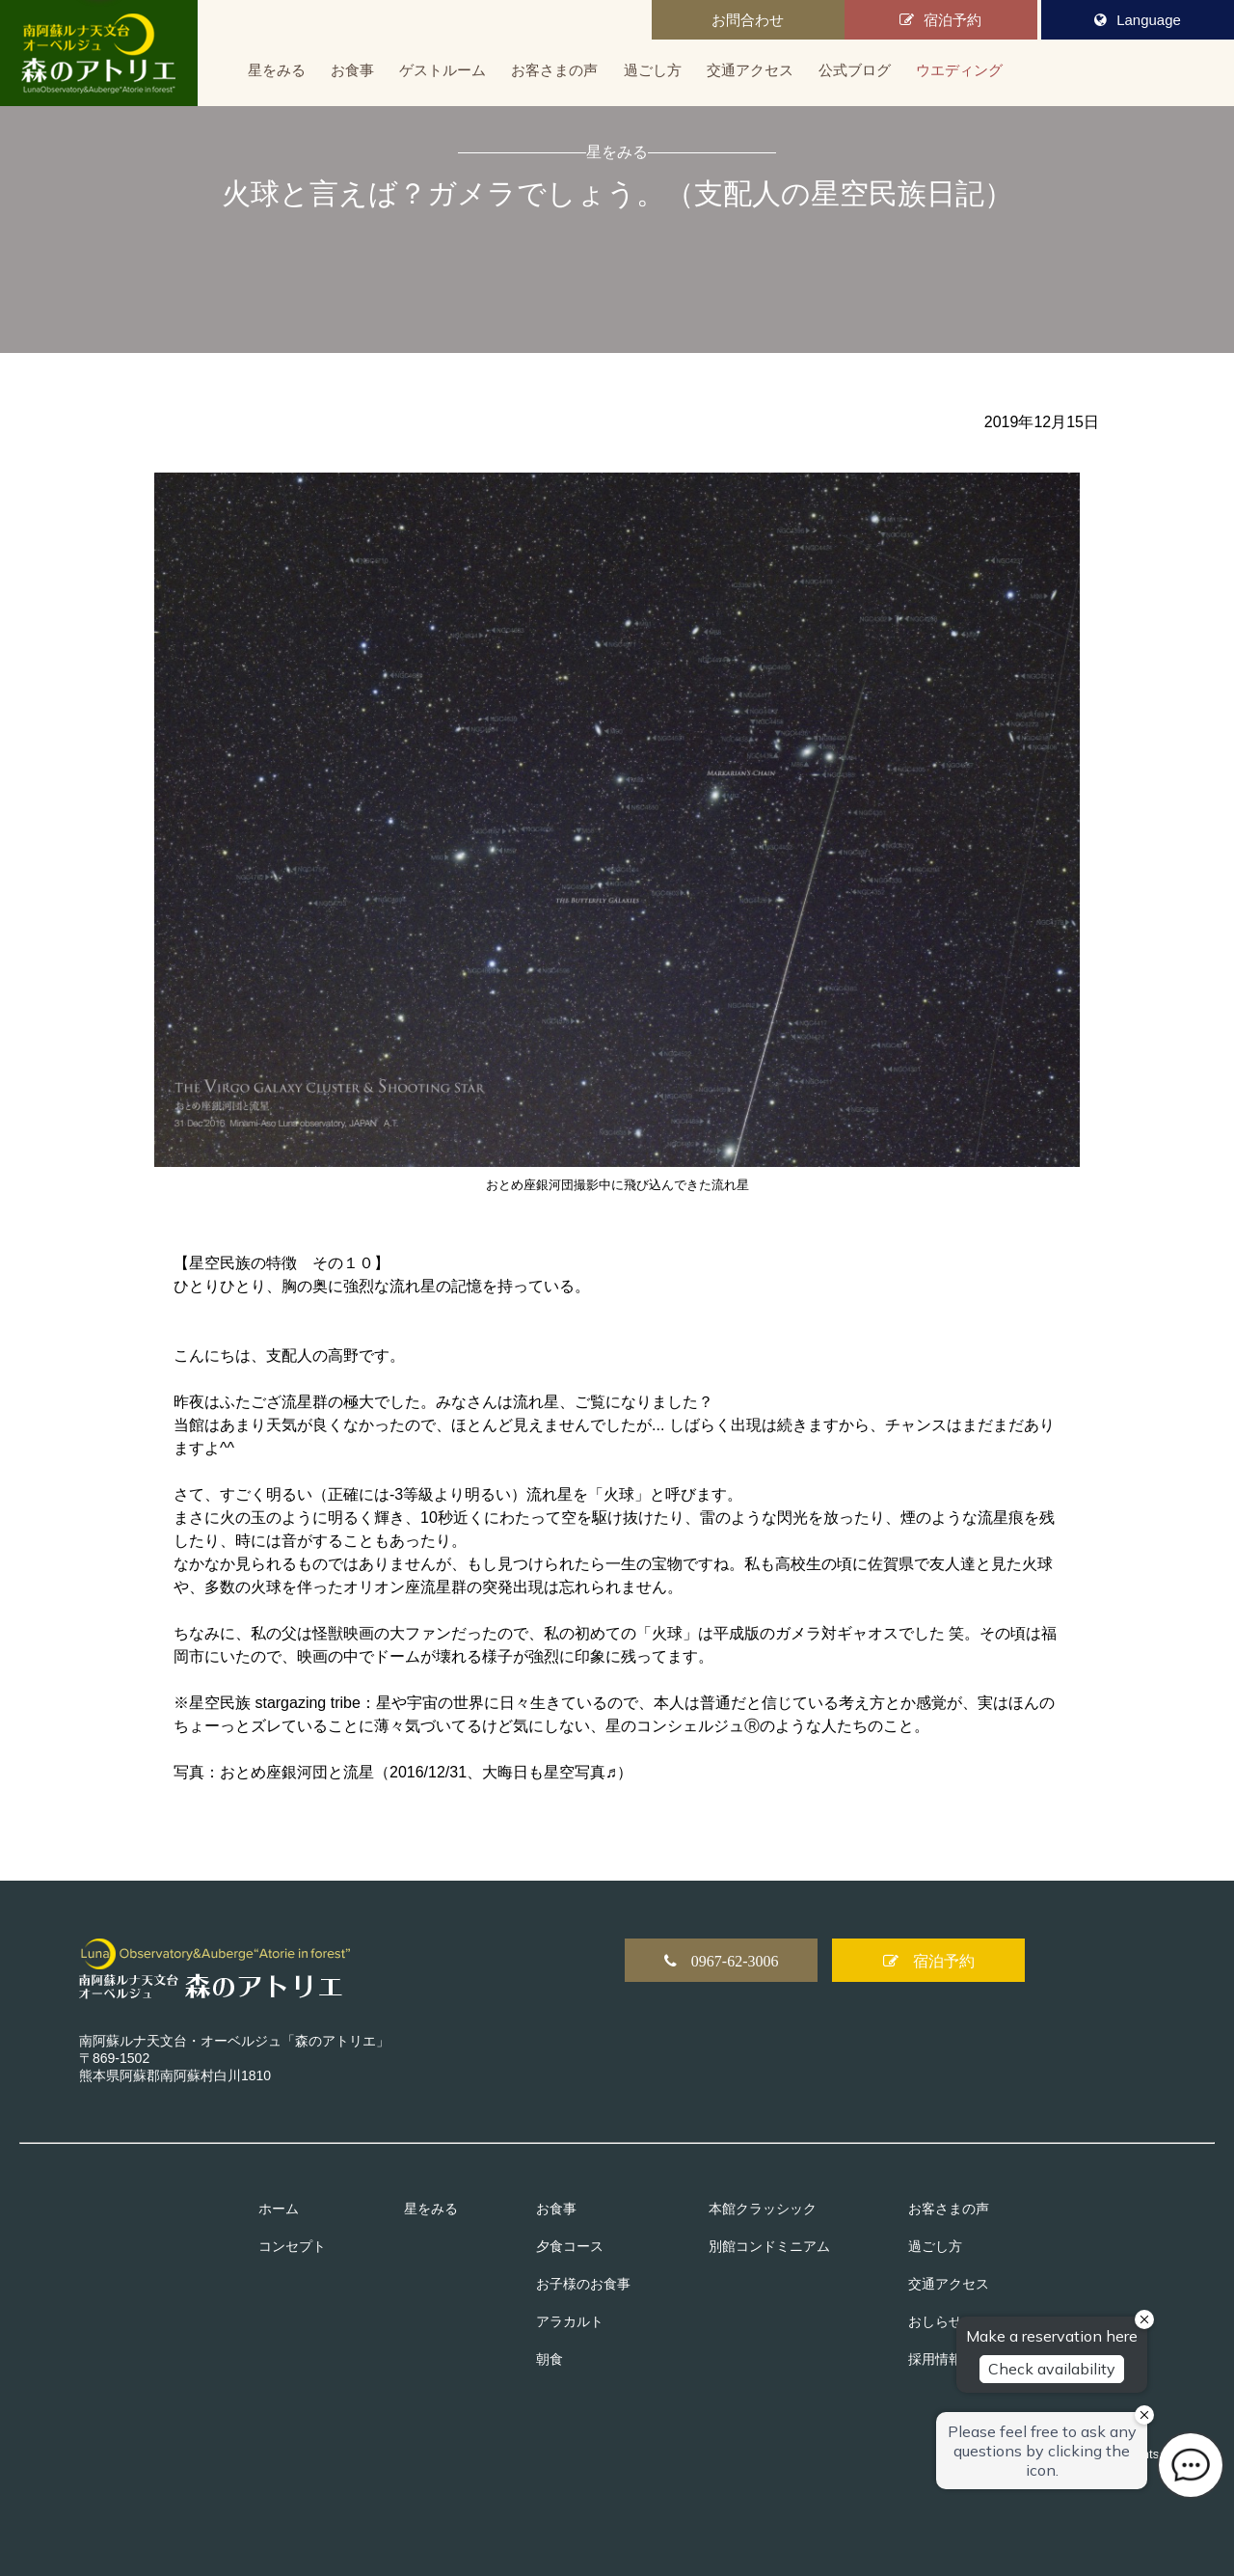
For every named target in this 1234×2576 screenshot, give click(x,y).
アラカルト (570, 2321)
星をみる (277, 70)
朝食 (549, 2359)
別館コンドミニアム (769, 2246)
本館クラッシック (763, 2208)
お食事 (352, 70)
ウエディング (959, 70)
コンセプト (292, 2246)
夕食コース (570, 2246)
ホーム (278, 2208)
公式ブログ (854, 70)
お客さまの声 (554, 70)
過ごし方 (653, 70)
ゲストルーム (442, 70)
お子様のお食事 (583, 2284)
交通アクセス (750, 70)
